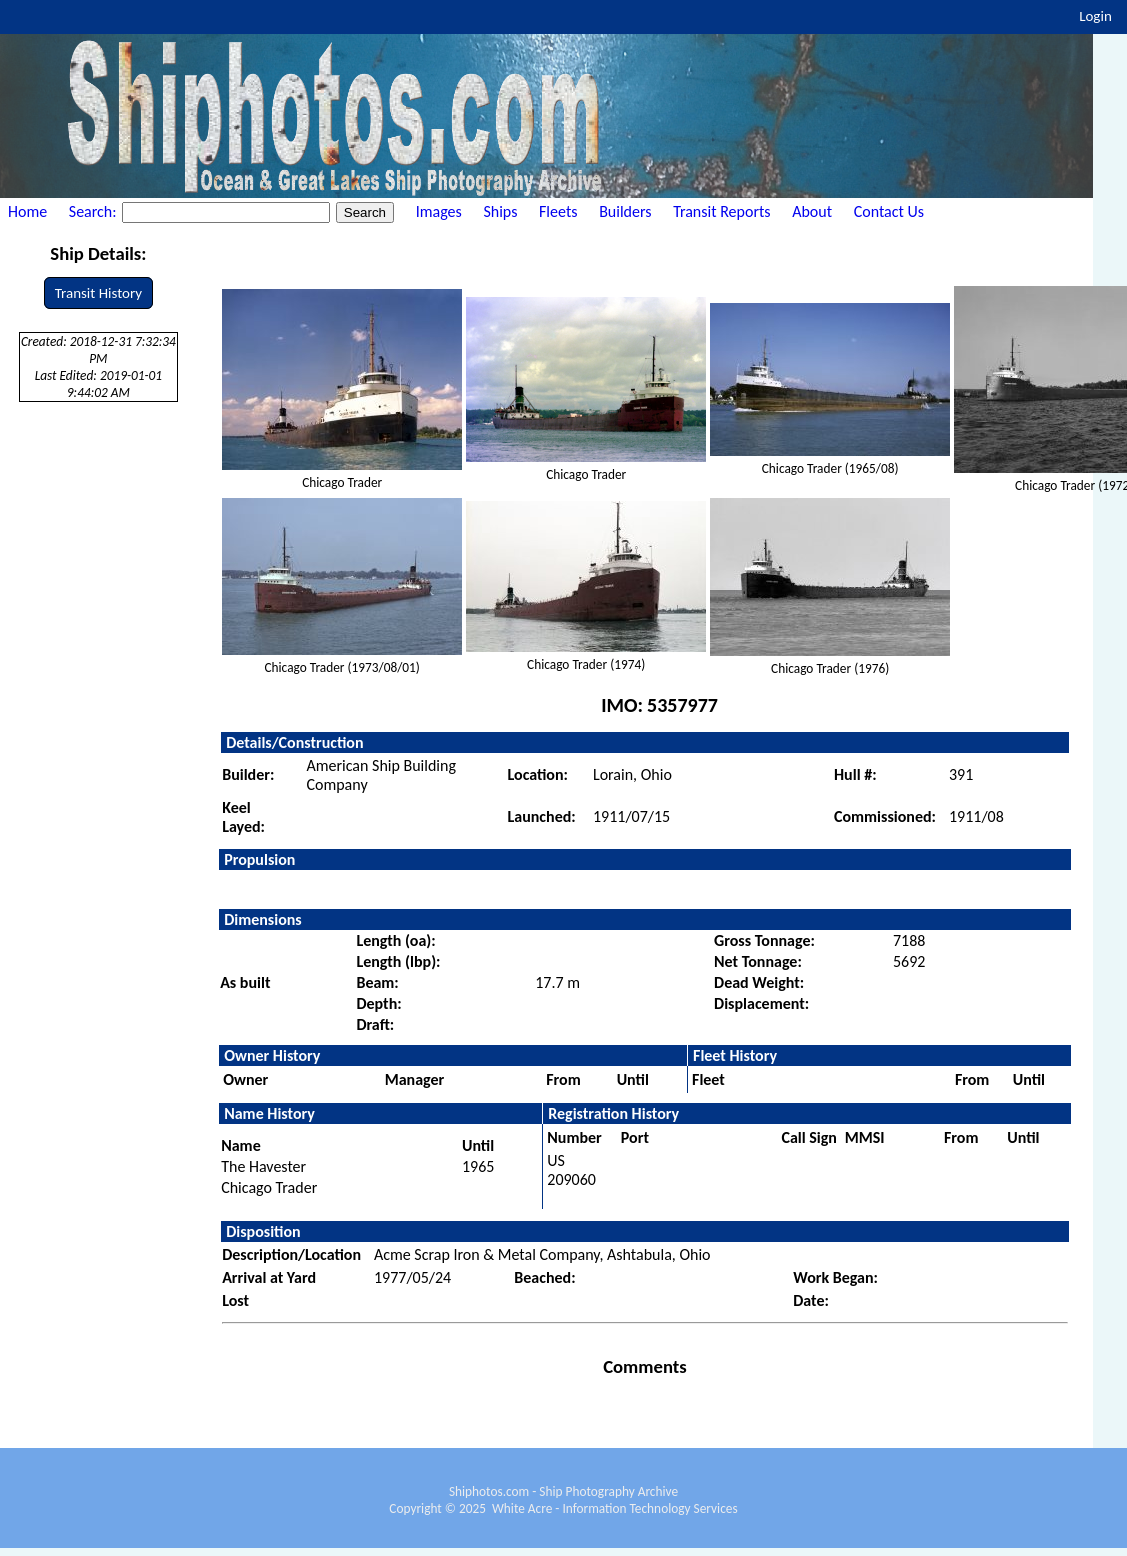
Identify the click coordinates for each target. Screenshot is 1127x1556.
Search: (94, 211)
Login (1095, 16)
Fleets (558, 211)
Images (439, 211)
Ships (500, 211)
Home (27, 211)
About (812, 211)
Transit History (98, 293)
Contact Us (889, 211)
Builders (625, 211)
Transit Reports (721, 211)
